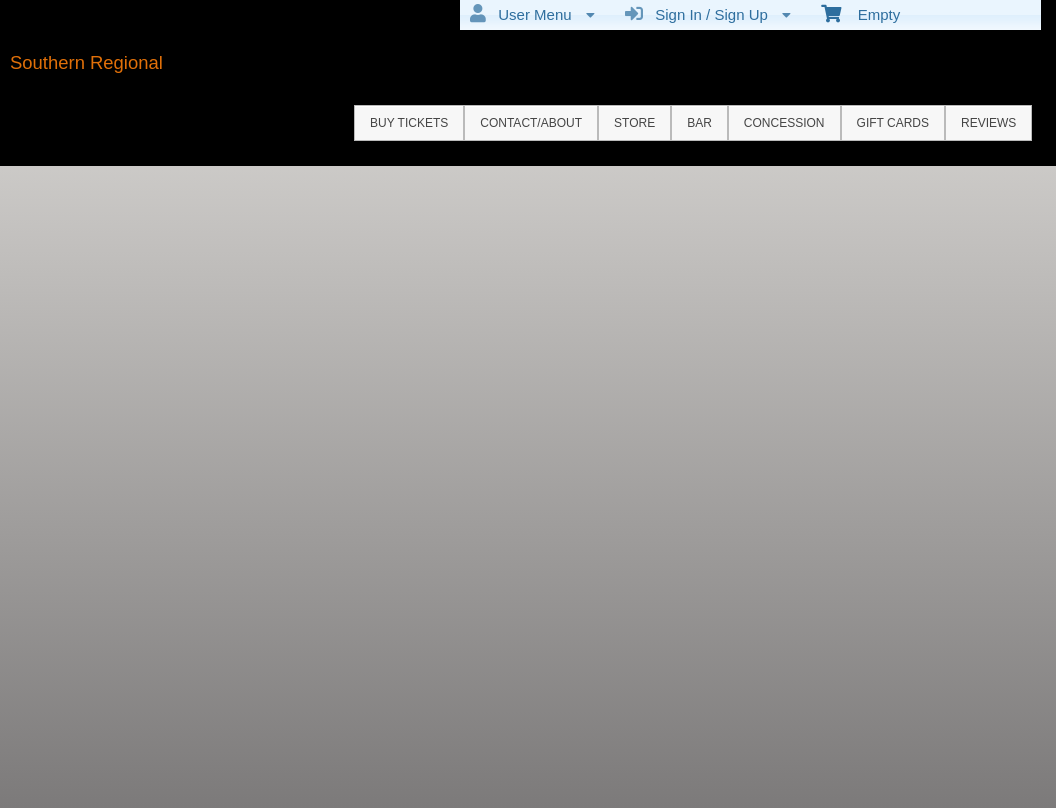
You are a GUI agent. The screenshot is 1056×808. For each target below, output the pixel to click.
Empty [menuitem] (860, 13)
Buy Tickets (409, 123)
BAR (699, 123)
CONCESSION (784, 123)
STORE (634, 123)
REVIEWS (988, 123)
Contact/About (531, 123)
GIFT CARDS (893, 123)
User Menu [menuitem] (532, 14)
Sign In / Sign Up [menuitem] (708, 14)
